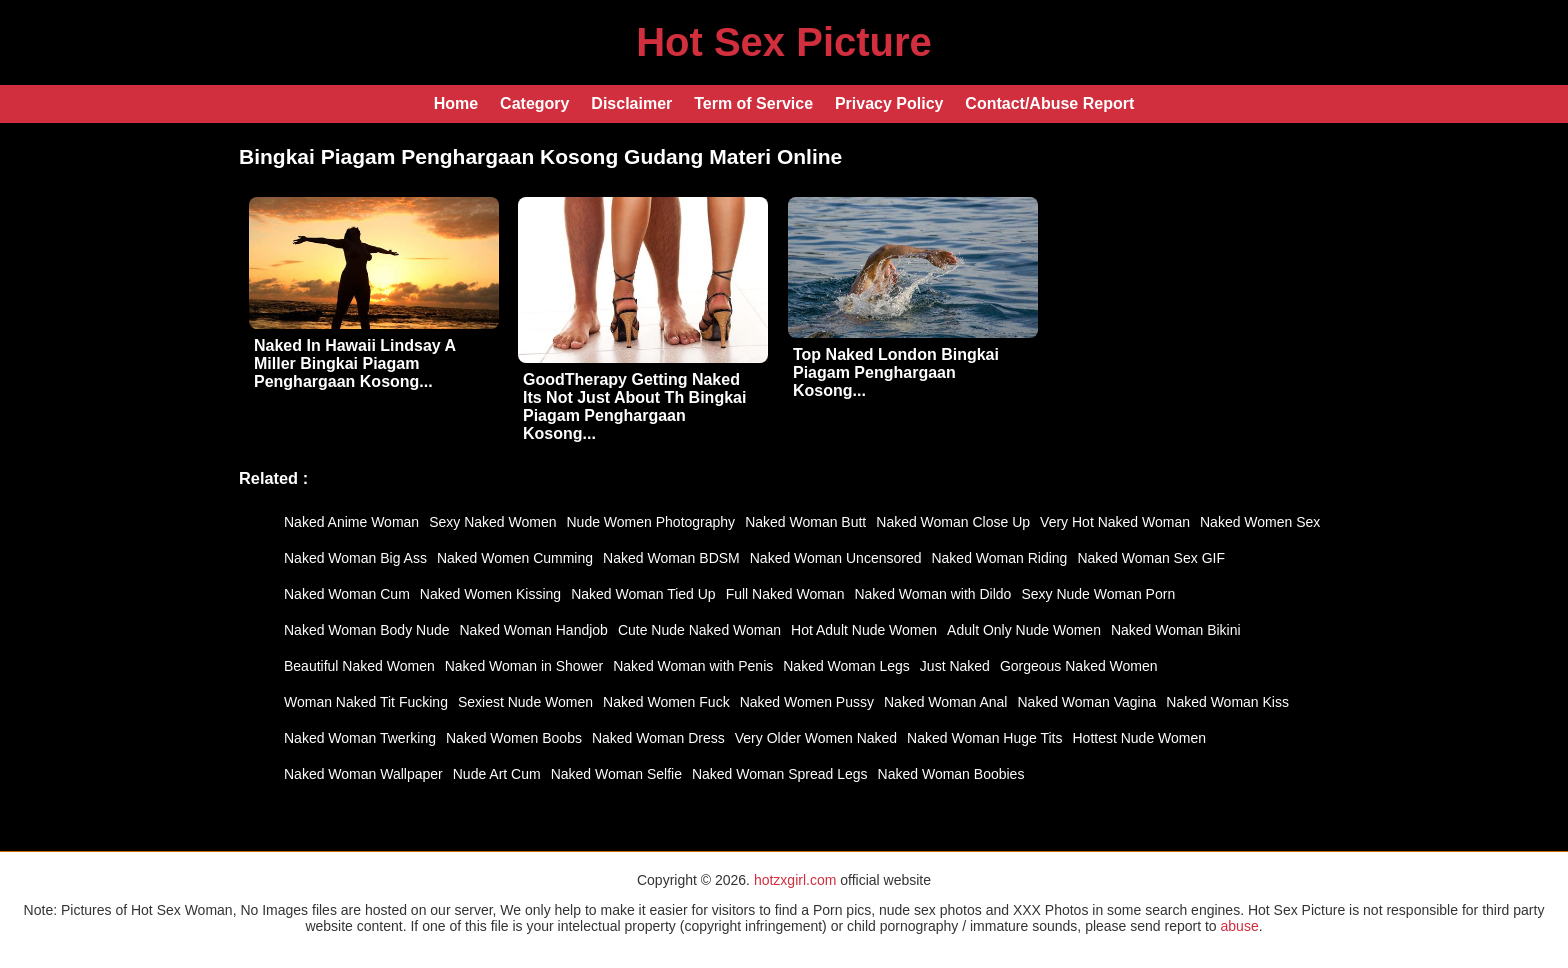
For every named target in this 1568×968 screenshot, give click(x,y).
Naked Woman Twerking (360, 738)
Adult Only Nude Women (1024, 630)
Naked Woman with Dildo (932, 594)
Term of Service (753, 103)
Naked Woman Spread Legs (780, 774)
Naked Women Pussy (807, 702)
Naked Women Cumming (515, 558)
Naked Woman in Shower (524, 666)
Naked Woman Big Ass (355, 558)
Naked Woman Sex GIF (1151, 558)
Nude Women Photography (651, 522)
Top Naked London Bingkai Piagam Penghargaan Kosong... (896, 372)
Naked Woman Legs (846, 666)
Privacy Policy (889, 103)
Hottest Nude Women (1139, 738)
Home (456, 103)
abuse (1240, 926)
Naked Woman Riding (999, 558)
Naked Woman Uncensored (836, 558)
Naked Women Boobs (514, 738)
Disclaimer (631, 103)
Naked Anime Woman (351, 522)
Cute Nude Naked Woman (699, 630)
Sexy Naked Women (492, 522)
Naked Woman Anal (945, 702)
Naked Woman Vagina (1086, 702)
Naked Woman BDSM (671, 558)
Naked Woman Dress (658, 738)
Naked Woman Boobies (951, 774)
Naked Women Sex (1260, 522)
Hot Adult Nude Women (864, 630)
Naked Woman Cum (347, 594)
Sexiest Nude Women (525, 702)
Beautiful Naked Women (359, 666)
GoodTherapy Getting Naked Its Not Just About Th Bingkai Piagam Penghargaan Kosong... (634, 406)
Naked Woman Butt (805, 522)
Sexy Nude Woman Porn (1098, 594)
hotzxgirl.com (795, 880)
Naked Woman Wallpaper (363, 774)
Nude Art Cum (497, 774)
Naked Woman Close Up (953, 522)
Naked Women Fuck (666, 702)
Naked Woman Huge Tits (984, 738)
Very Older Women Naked (816, 738)
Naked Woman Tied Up (643, 594)
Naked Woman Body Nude (367, 630)
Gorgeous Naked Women (1079, 666)
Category (534, 103)
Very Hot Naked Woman (1115, 522)
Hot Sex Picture (784, 42)
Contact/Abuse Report (1049, 103)
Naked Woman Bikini (1176, 630)
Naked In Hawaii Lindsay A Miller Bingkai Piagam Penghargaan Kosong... (355, 363)
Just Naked (955, 666)
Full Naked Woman (785, 594)
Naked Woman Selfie (616, 774)
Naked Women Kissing (490, 594)
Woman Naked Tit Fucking (366, 702)
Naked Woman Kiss (1227, 702)
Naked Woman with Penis (693, 666)
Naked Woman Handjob (534, 630)
